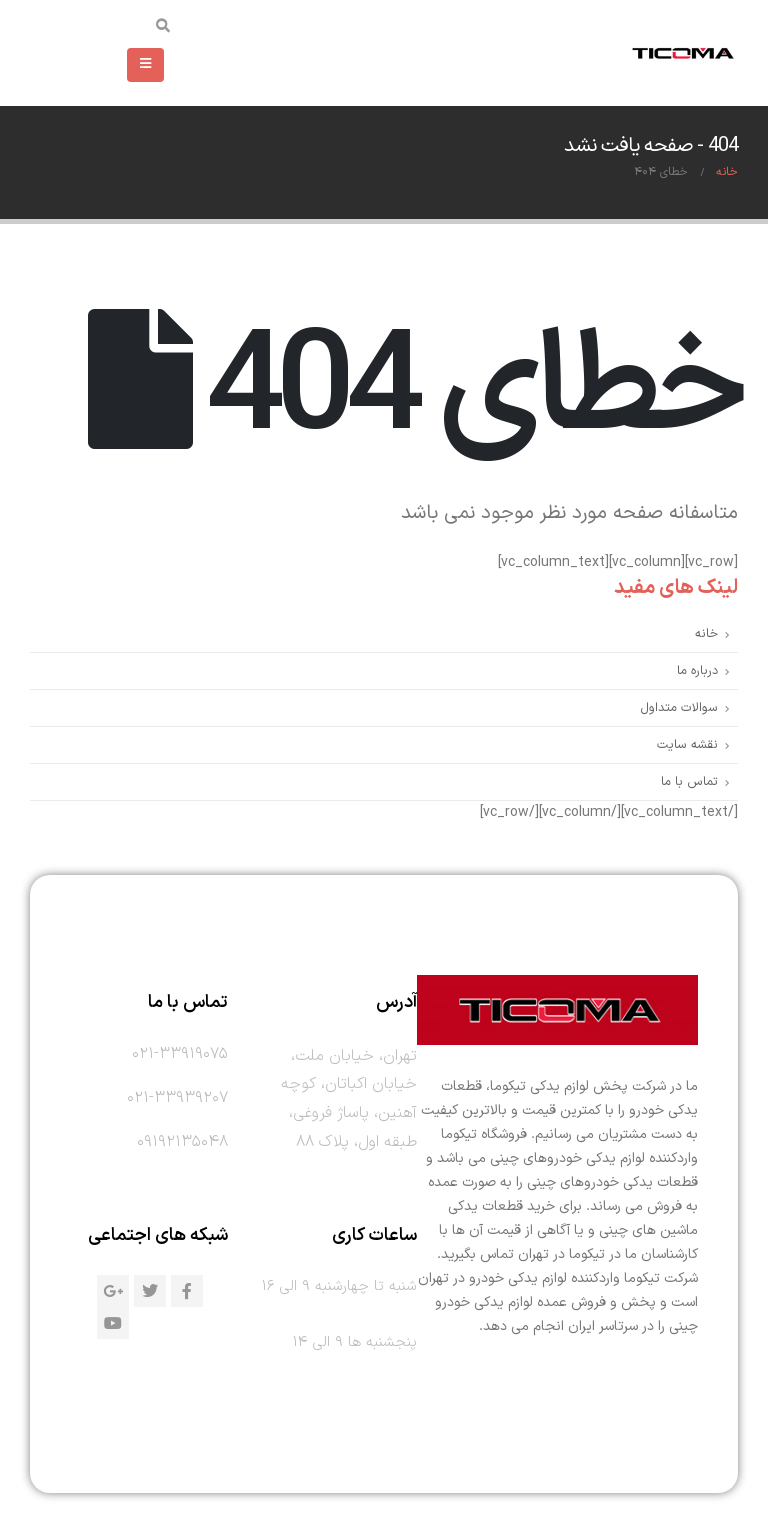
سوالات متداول (679, 707)
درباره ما (697, 670)
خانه (706, 633)
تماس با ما (689, 781)
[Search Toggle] (163, 28)
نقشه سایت (687, 744)
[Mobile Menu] (145, 65)
